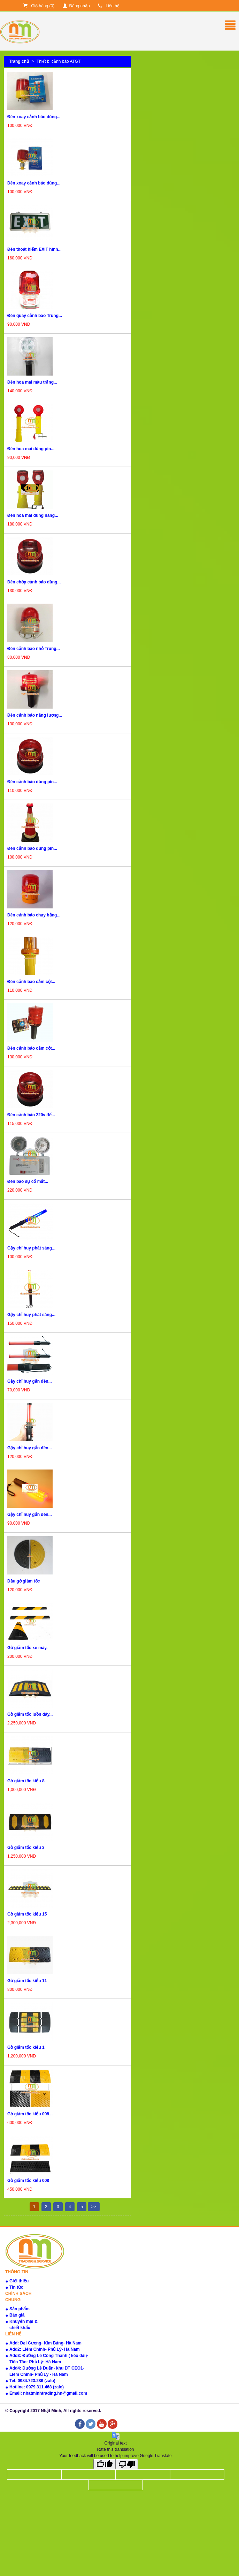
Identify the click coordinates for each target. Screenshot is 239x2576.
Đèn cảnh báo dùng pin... (32, 781)
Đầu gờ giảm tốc (23, 1581)
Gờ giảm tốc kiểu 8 (26, 1780)
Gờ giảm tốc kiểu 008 (28, 2180)
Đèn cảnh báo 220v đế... (31, 1114)
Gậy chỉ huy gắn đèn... (29, 1381)
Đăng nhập (76, 5)
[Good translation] (104, 2464)
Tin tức (16, 2287)
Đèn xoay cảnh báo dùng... (33, 116)
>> (93, 2206)
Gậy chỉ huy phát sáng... (31, 1248)
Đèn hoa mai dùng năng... (32, 515)
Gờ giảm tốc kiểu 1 (26, 2047)
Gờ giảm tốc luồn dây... (30, 1714)
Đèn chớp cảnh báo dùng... (34, 582)
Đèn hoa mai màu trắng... (32, 382)
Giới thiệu (19, 2281)
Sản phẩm (19, 2308)
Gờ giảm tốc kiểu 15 (27, 1914)
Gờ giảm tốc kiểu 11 (27, 1980)
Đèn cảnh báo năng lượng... (34, 715)
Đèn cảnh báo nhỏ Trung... (33, 648)
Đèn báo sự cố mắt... (27, 1181)
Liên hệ (109, 5)
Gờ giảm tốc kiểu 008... (30, 2114)
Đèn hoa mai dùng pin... (30, 448)
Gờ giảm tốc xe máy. (27, 1647)
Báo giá (16, 2315)
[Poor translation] (127, 2464)
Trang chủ (19, 61)
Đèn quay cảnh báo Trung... (34, 315)
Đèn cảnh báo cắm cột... (31, 981)
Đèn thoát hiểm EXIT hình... (34, 249)
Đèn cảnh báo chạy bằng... (33, 915)
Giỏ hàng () (38, 5)
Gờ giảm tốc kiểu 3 (26, 1847)
